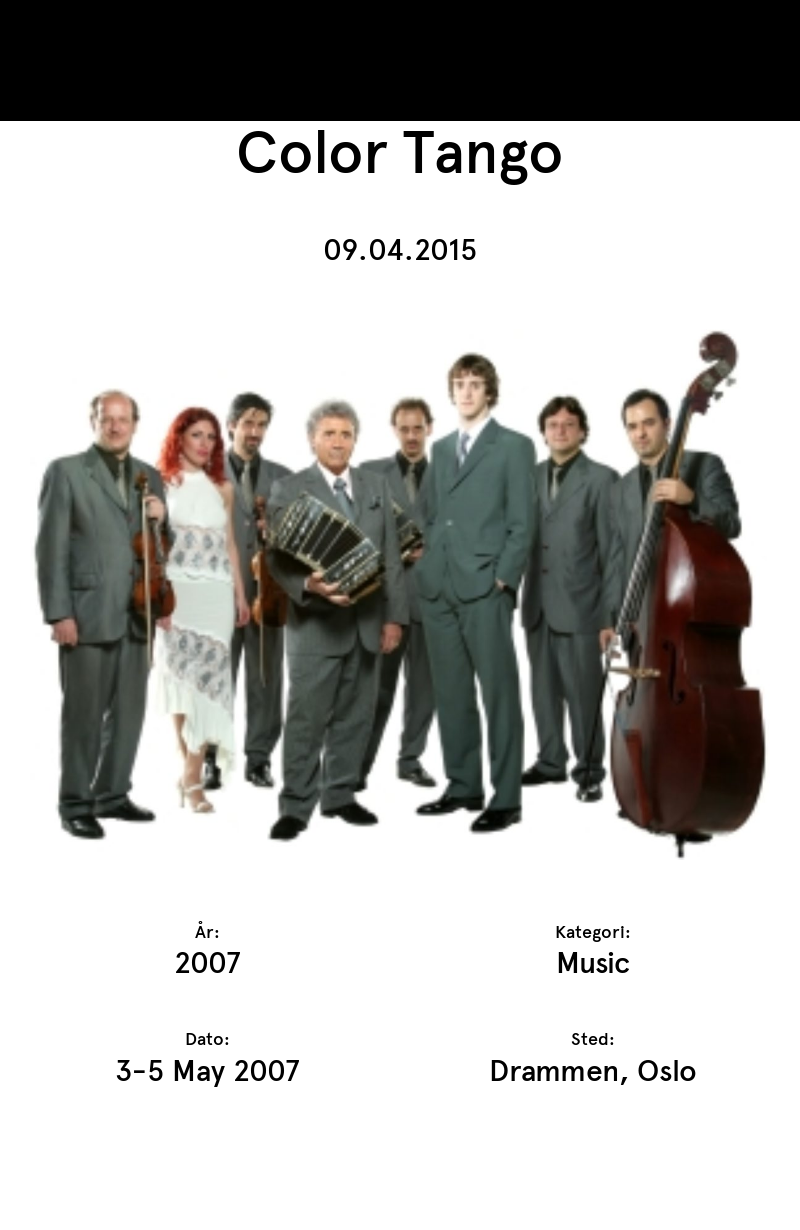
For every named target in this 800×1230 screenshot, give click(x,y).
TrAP (91, 28)
